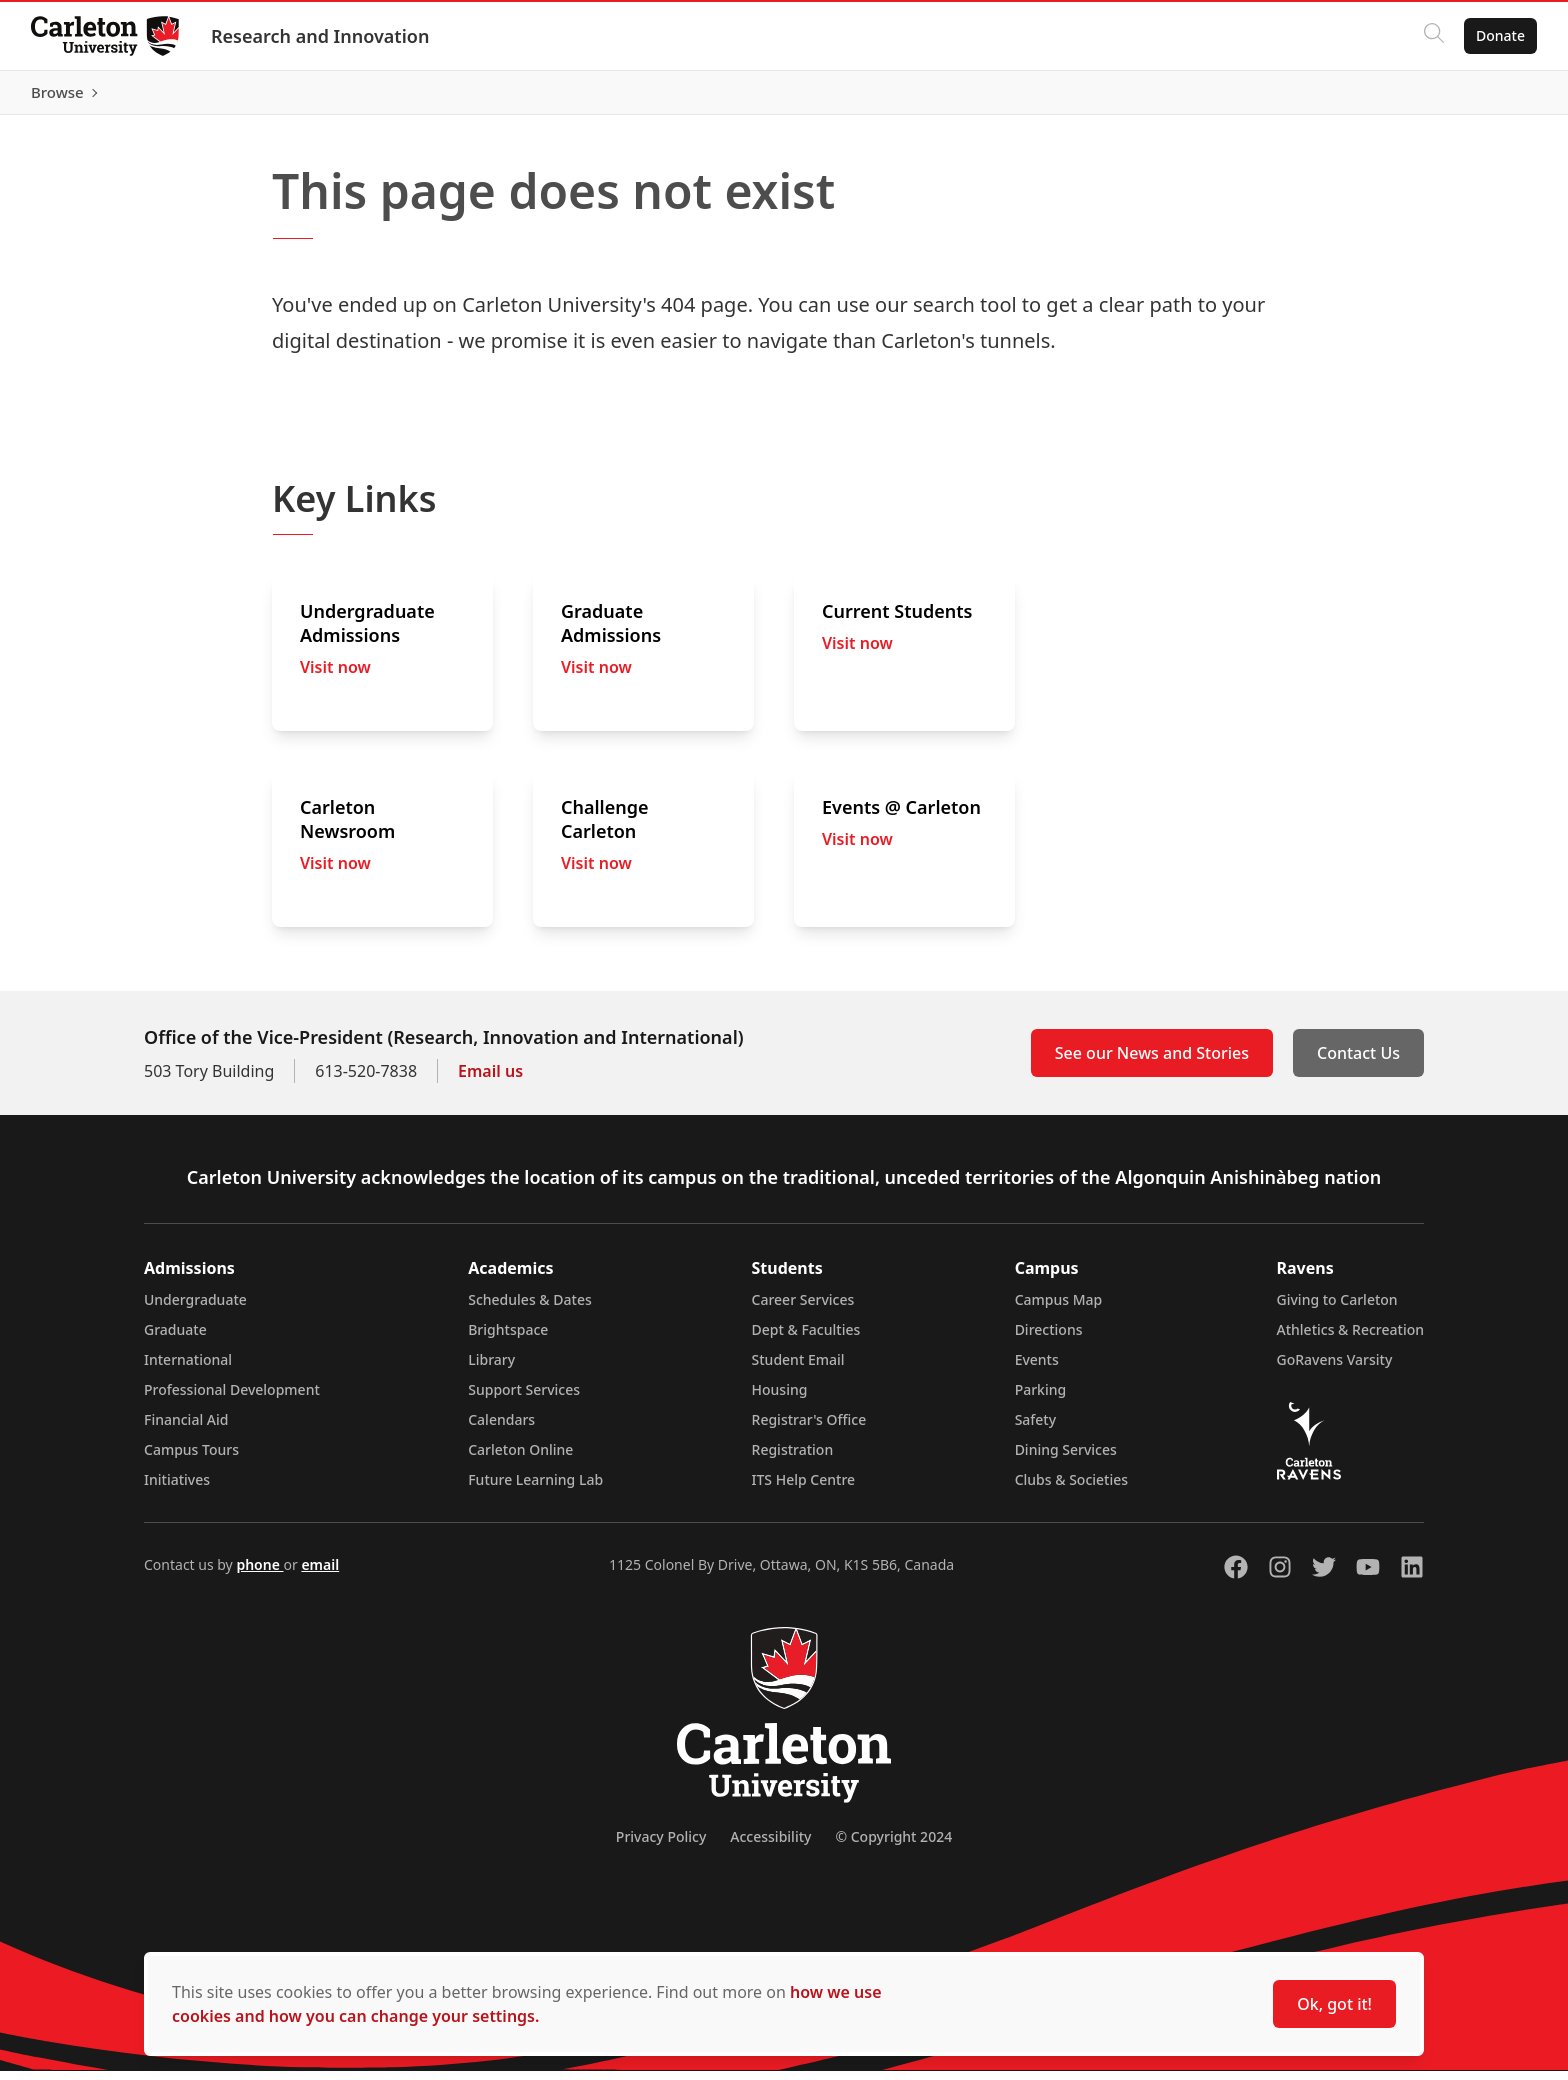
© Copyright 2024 (893, 1845)
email (320, 1573)
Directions (1049, 1338)
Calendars (501, 1428)
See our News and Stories (1152, 1062)
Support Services (524, 1398)
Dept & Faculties (806, 1338)
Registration (793, 1458)
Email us (490, 1080)
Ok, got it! (1334, 2004)
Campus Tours (191, 1458)
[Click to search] (1433, 36)
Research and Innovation (321, 36)
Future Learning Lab (535, 1488)
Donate (1499, 35)
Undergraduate (195, 1308)
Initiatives (177, 1488)
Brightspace (508, 1338)
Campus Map (1059, 1308)
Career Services (803, 1308)
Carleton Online (520, 1458)
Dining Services (1066, 1458)
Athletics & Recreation (1350, 1338)
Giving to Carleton (1337, 1308)
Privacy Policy (661, 1845)
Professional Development (232, 1398)
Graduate (175, 1338)
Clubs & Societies (1071, 1488)
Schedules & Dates (530, 1308)
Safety (1036, 1428)
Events (1037, 1368)
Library (491, 1368)
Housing (780, 1398)
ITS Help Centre (804, 1488)
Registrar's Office (809, 1428)
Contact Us (1358, 1062)
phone (259, 1573)
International (188, 1368)
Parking (1041, 1398)
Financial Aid (186, 1428)
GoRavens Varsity (1335, 1368)
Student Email (798, 1368)
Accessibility (770, 1845)
